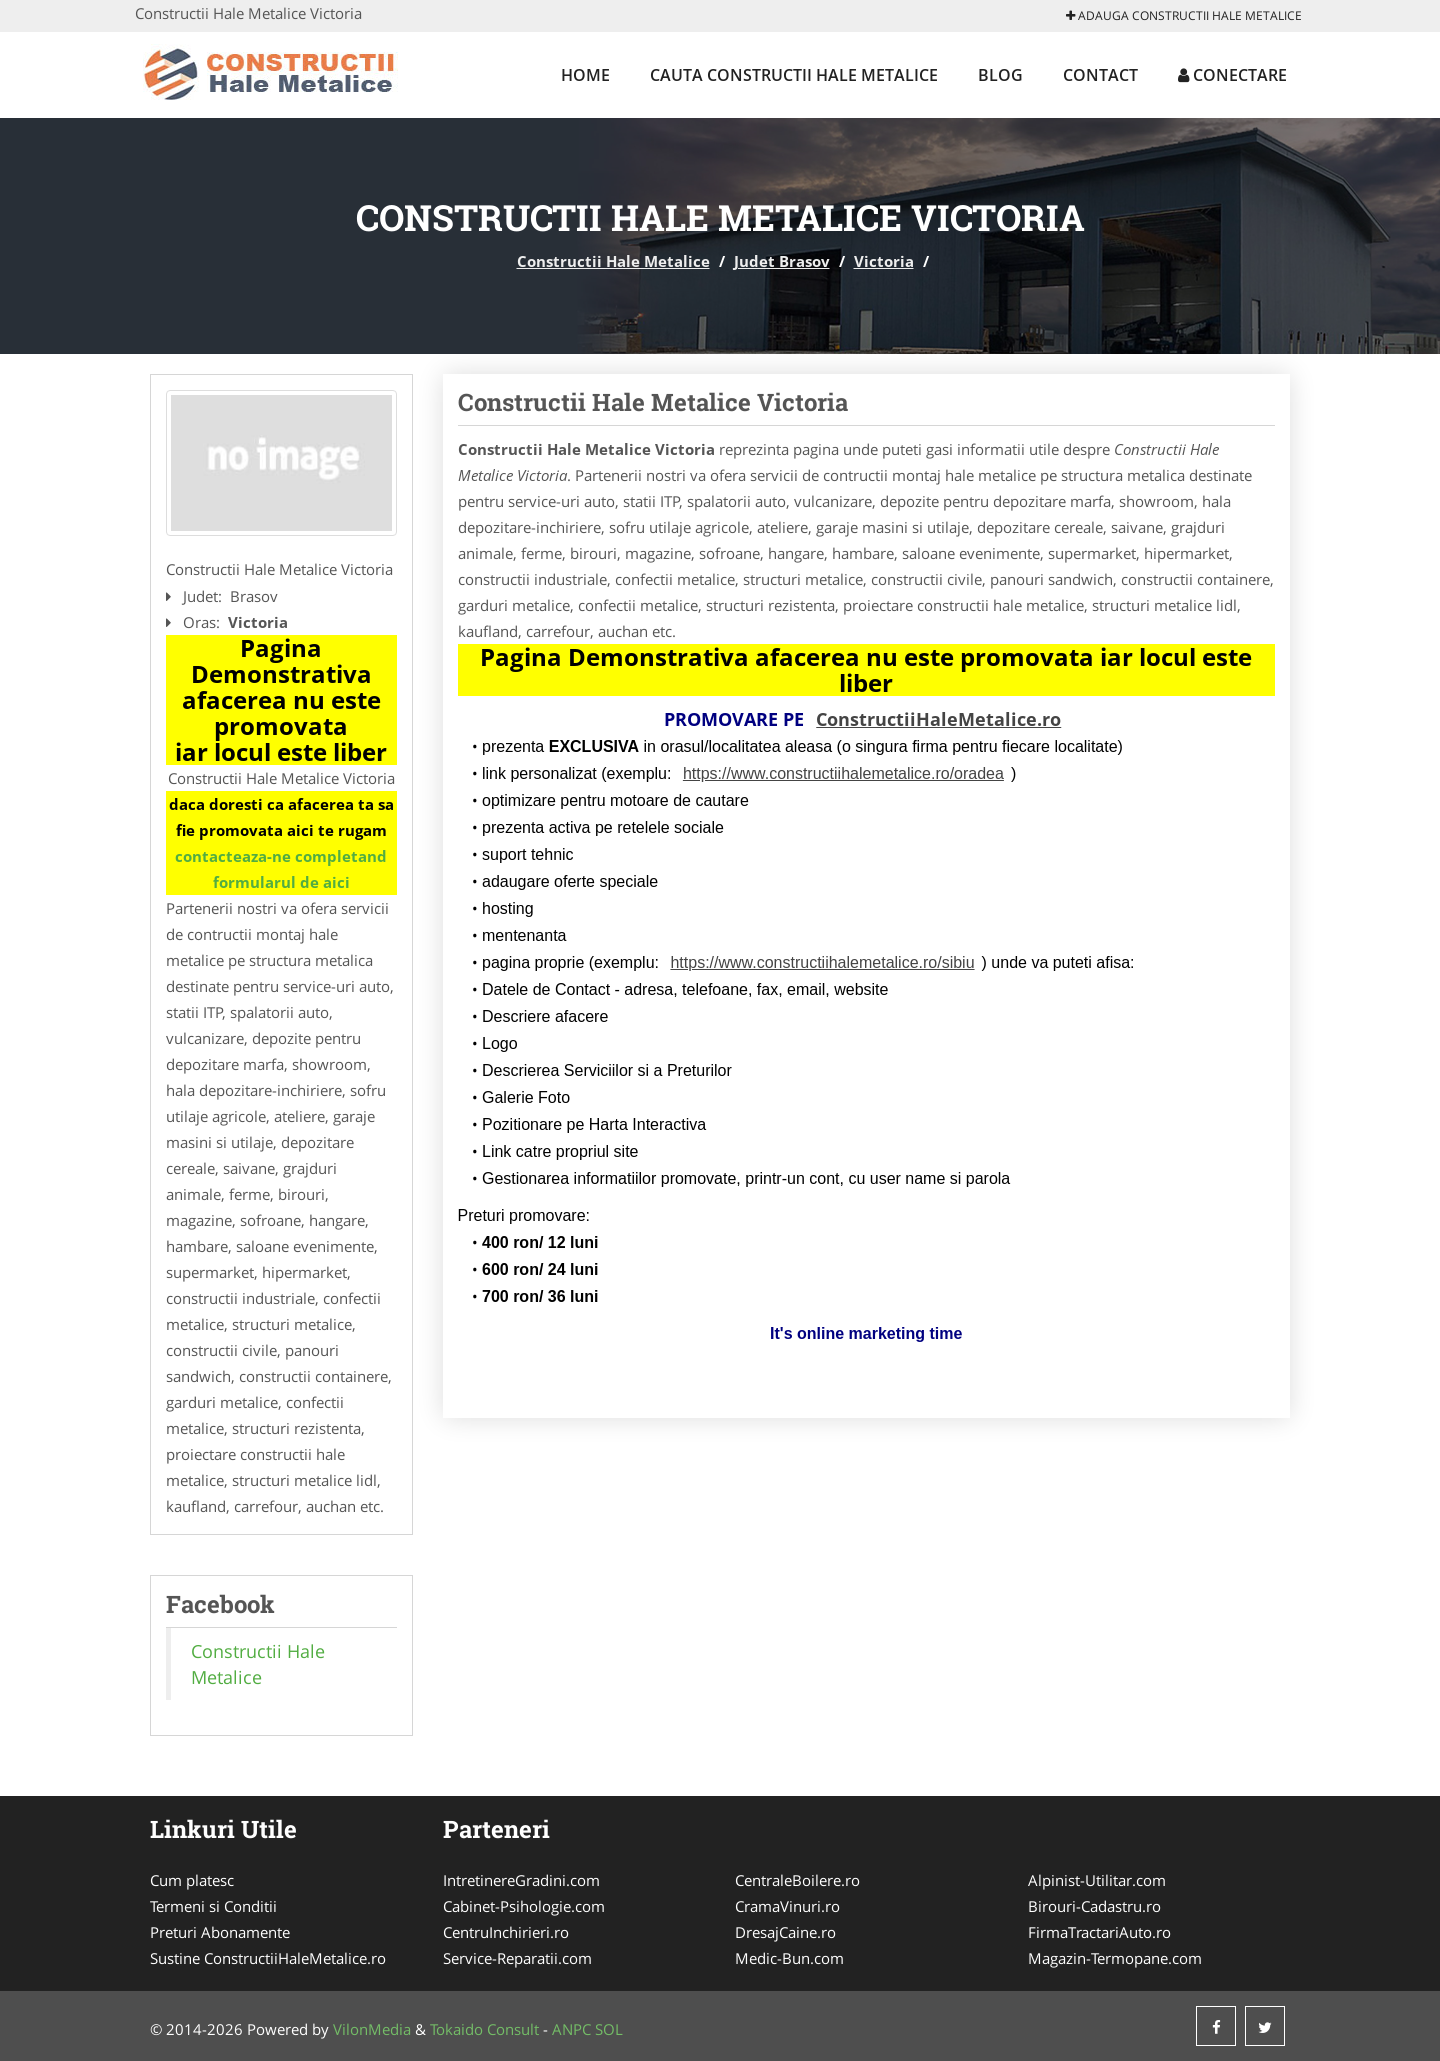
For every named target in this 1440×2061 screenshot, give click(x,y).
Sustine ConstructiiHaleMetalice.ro (268, 1958)
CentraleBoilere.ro (797, 1880)
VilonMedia (372, 2029)
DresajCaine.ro (785, 1932)
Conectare (1232, 75)
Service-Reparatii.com (517, 1958)
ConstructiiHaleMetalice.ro (938, 719)
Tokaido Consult (484, 2029)
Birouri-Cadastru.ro (1094, 1906)
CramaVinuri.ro (787, 1906)
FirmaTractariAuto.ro (1099, 1932)
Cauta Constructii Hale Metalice (794, 75)
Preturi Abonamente (220, 1932)
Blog (1000, 75)
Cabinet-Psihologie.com (524, 1906)
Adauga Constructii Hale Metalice (1184, 15)
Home (585, 75)
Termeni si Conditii (213, 1906)
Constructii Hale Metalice (613, 261)
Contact (1100, 75)
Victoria (884, 261)
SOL (609, 2029)
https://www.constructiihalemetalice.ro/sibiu (822, 962)
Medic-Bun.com (789, 1958)
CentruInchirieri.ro (506, 1932)
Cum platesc (192, 1880)
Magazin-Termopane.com (1115, 1958)
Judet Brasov (782, 261)
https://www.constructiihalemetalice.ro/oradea (843, 773)
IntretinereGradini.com (521, 1880)
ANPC (571, 2029)
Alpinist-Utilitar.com (1097, 1880)
